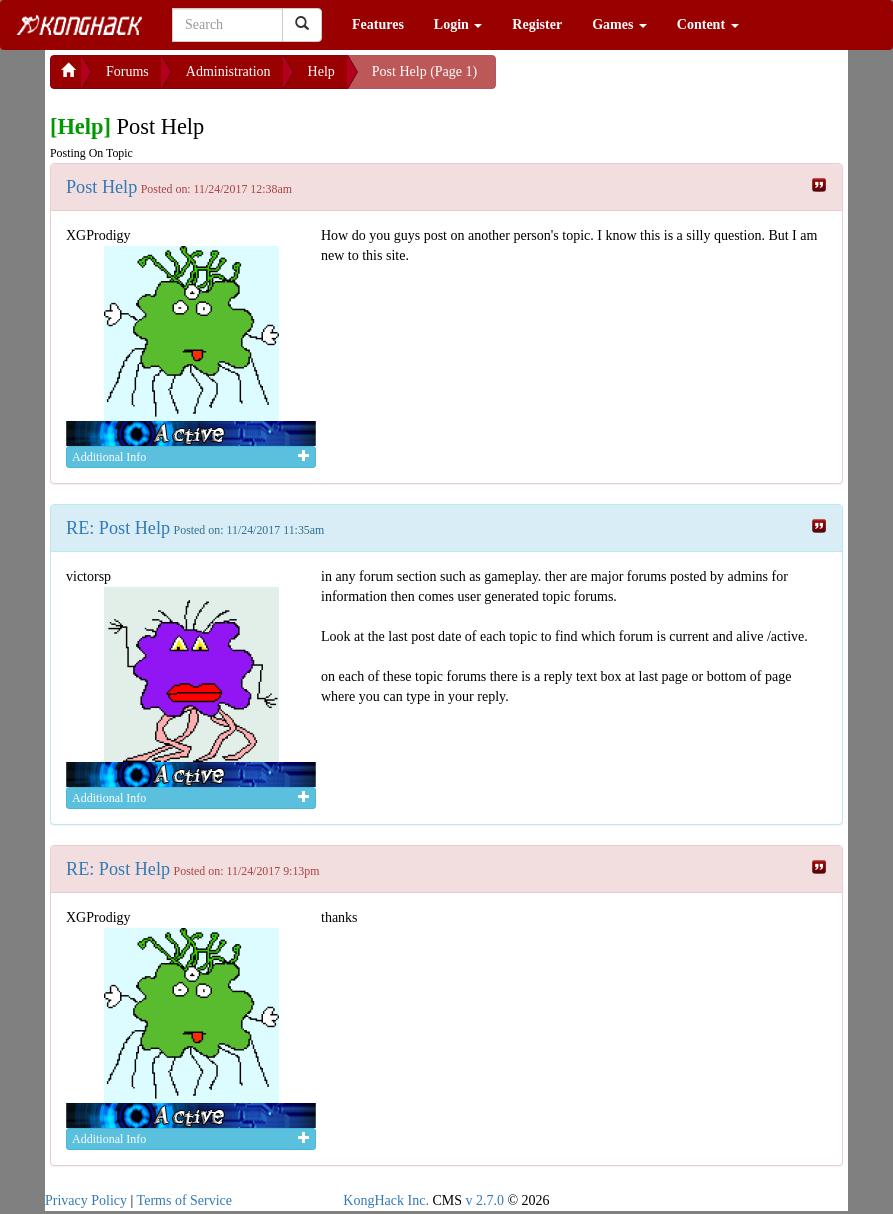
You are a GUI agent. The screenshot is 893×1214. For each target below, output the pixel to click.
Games (619, 24)
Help (321, 71)
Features (378, 24)
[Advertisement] (656, 80)
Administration (228, 71)
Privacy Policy (86, 1200)
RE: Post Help (118, 528)
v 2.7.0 (484, 1200)
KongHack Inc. (386, 1200)
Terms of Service (184, 1200)
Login (458, 24)
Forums (127, 71)
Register (537, 24)
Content (708, 24)
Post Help (101, 187)
